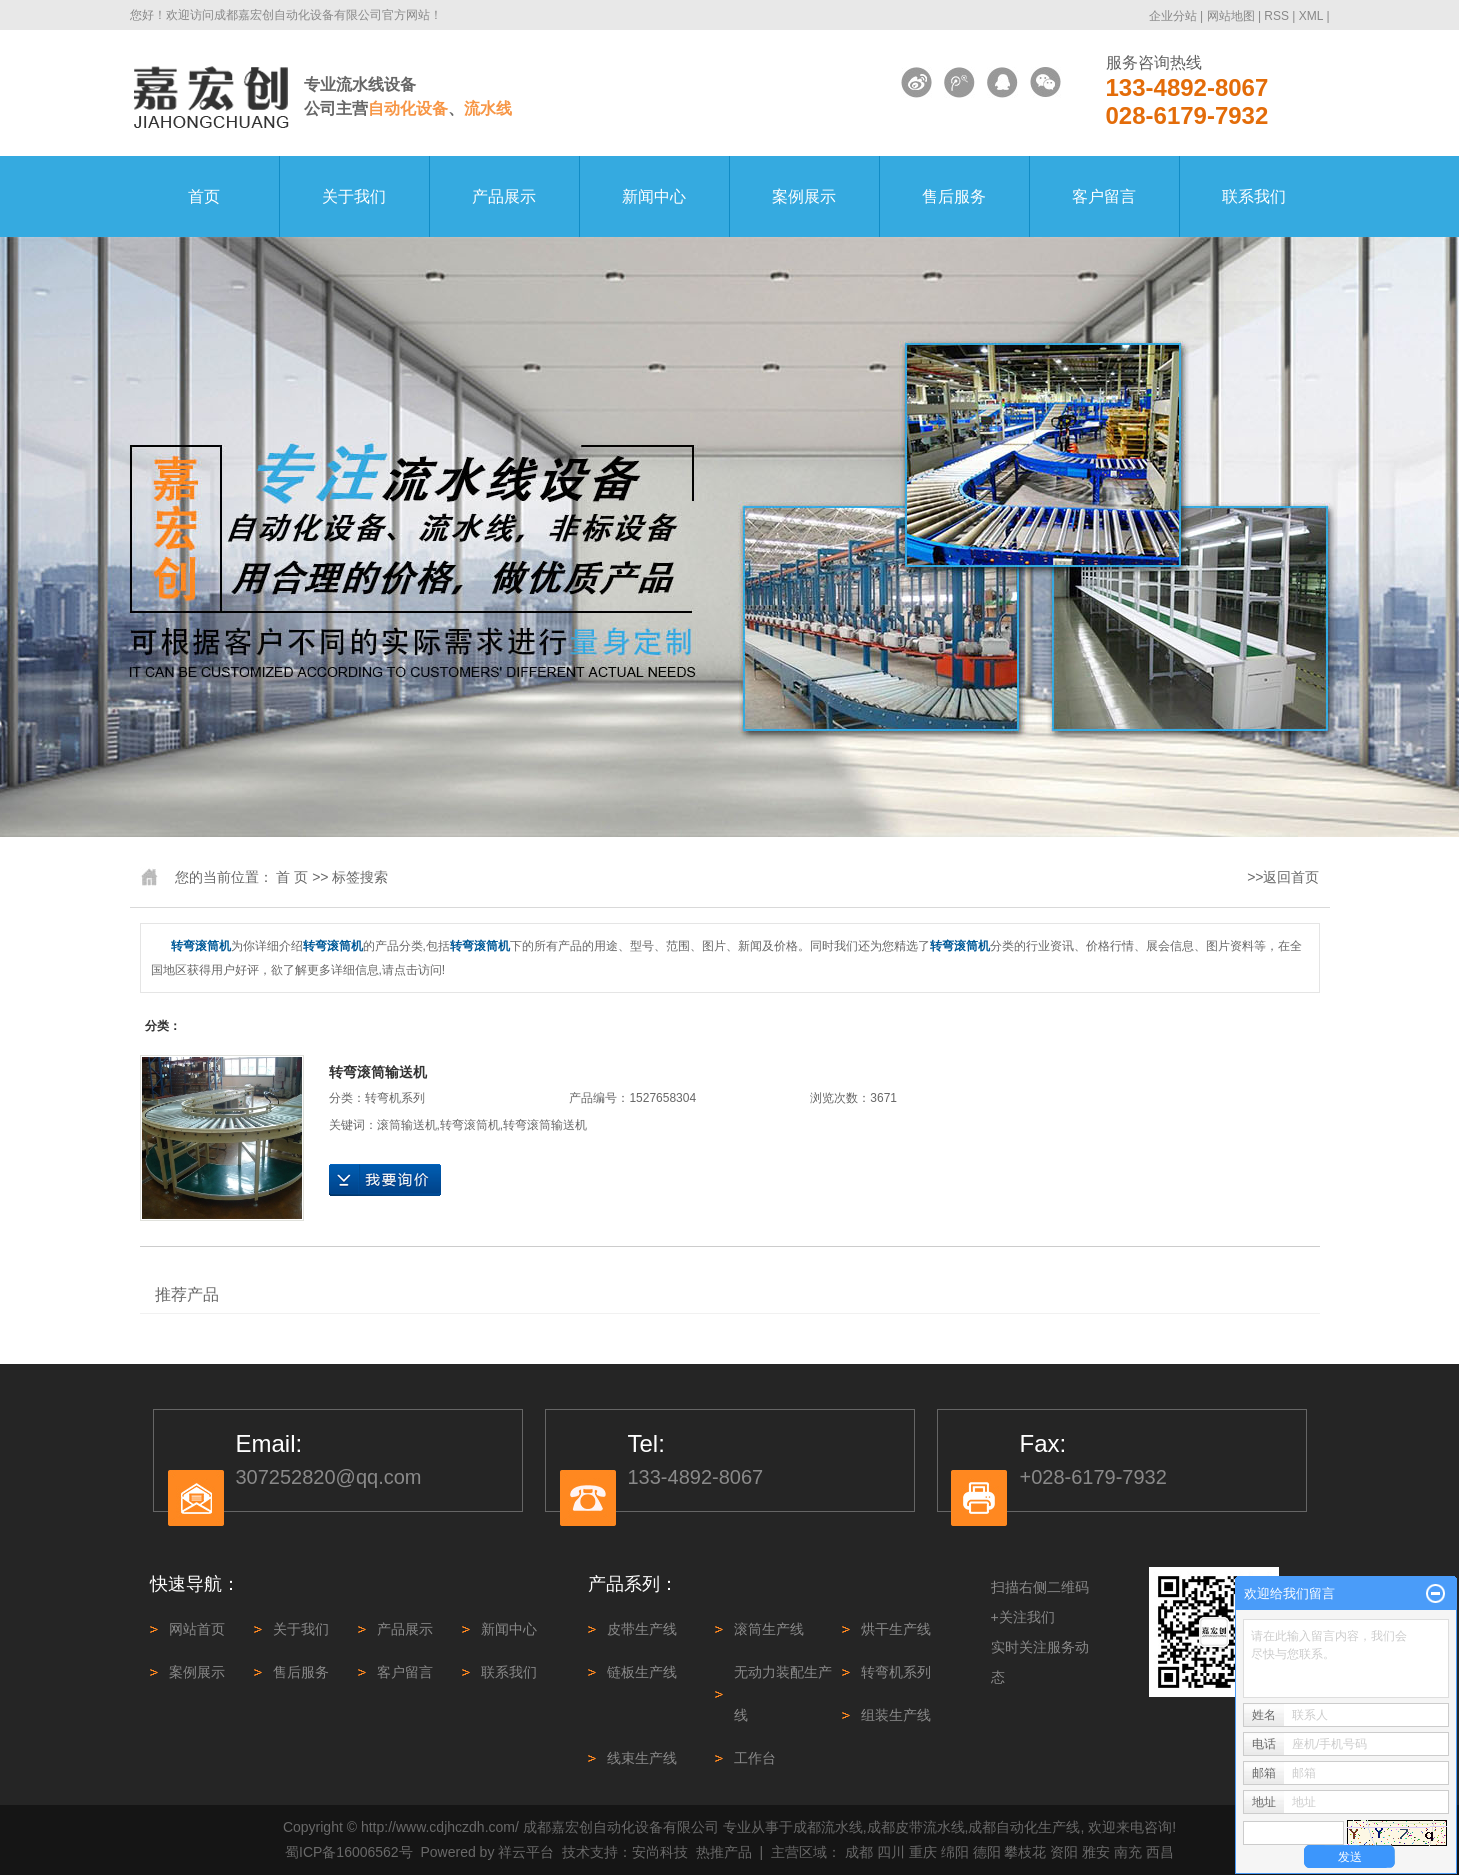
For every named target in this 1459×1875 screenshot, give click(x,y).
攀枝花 (1025, 1852)
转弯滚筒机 (470, 1125)
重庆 (923, 1852)
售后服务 (954, 196)
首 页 (292, 877)
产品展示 (504, 196)
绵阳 (955, 1852)
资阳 (1064, 1852)
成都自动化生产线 (1024, 1827)
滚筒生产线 (769, 1629)
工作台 (755, 1758)
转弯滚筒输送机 (378, 1072)
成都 (859, 1852)
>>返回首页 (1283, 877)
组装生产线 (896, 1715)
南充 (1128, 1852)
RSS (1276, 16)
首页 (204, 196)
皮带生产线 (642, 1629)
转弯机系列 (395, 1098)
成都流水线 (828, 1827)
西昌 (1160, 1852)
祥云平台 (526, 1852)
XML (1311, 16)
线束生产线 (642, 1758)
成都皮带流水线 (916, 1827)
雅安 (1096, 1852)
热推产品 (724, 1852)
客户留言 (1104, 196)
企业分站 (1173, 16)
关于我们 (354, 196)
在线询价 (385, 1180)
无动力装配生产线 (783, 1693)
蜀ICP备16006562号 (349, 1852)
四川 (891, 1852)
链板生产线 (642, 1672)
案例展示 (804, 196)
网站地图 (1232, 16)
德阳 (987, 1852)
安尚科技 (660, 1852)
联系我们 (1254, 196)
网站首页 (197, 1629)
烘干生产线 (896, 1629)
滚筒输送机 (407, 1125)
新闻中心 (654, 196)
